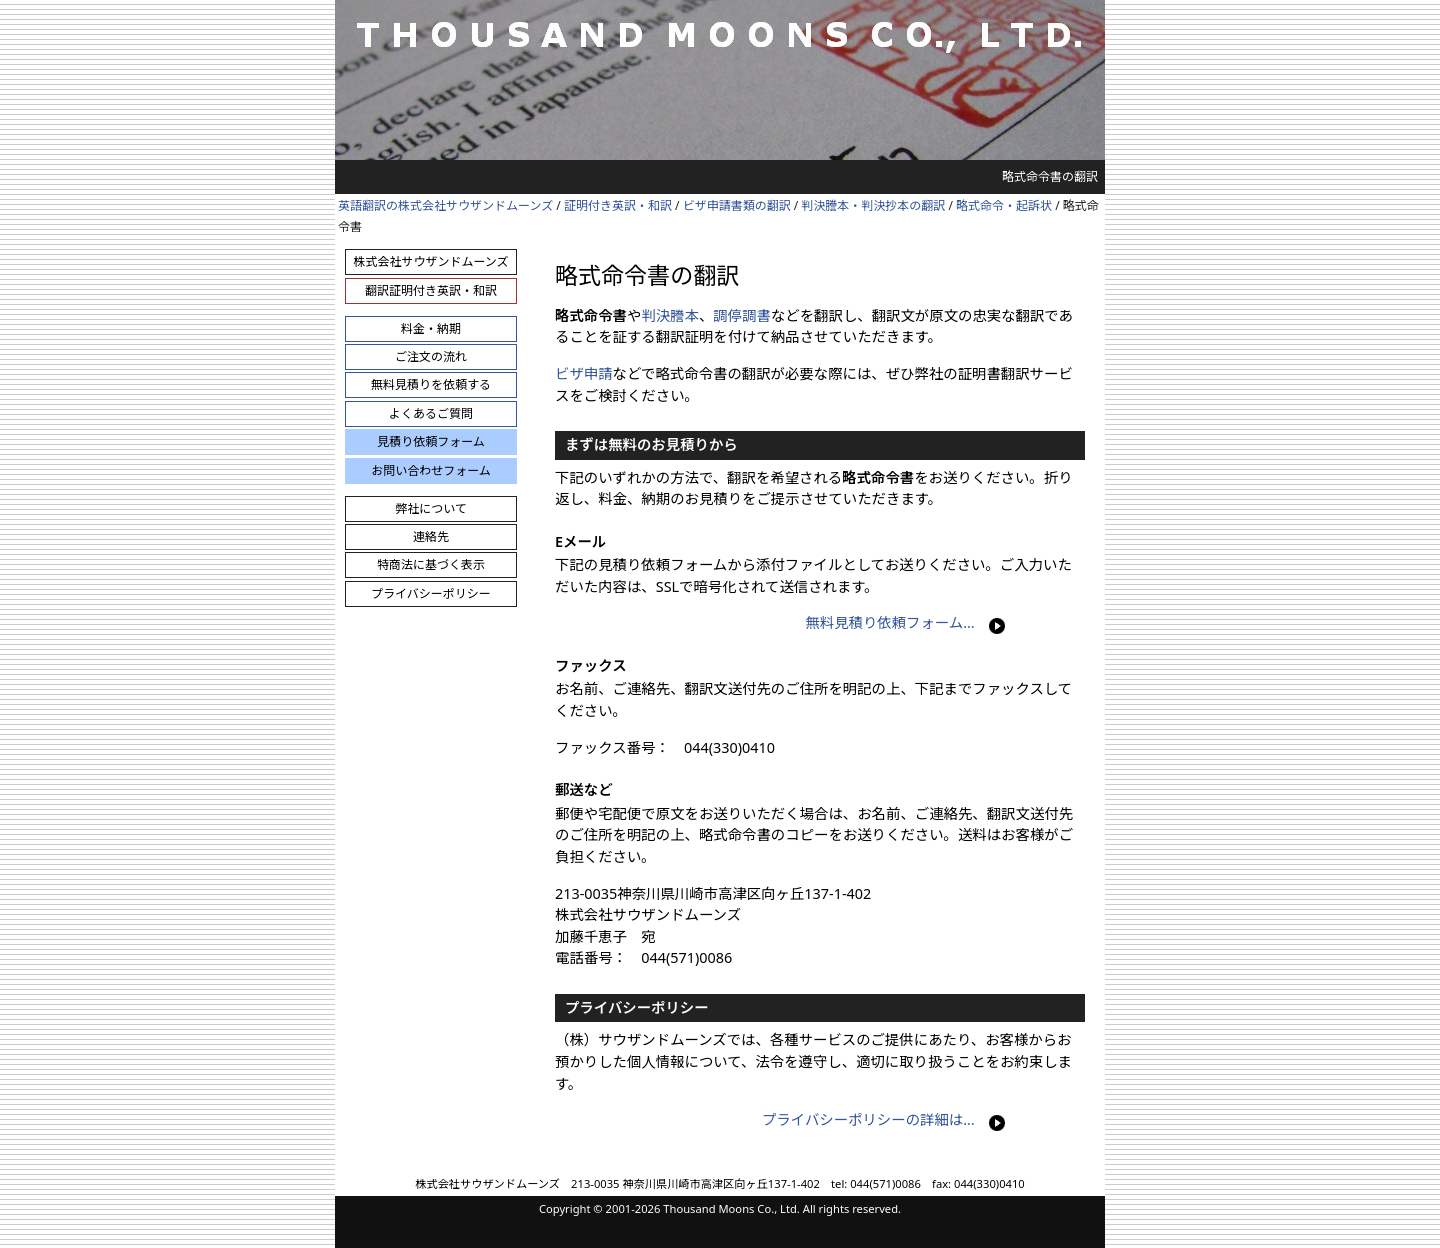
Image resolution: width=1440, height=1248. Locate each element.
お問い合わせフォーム (431, 470)
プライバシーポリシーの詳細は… (868, 1119)
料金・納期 (431, 328)
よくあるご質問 (431, 413)
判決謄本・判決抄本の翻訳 (873, 205)
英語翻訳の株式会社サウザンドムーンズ (445, 205)
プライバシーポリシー (431, 593)
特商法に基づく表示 (431, 564)
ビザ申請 (584, 373)
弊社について (431, 508)
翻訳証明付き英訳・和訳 (431, 290)
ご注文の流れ (431, 356)
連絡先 (431, 536)
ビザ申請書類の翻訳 (737, 205)
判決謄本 (670, 315)
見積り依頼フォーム (431, 441)
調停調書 (742, 315)
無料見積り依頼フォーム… (889, 622)
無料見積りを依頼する (431, 384)
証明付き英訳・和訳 (618, 205)
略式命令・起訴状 (1004, 205)
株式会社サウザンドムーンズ (430, 261)
